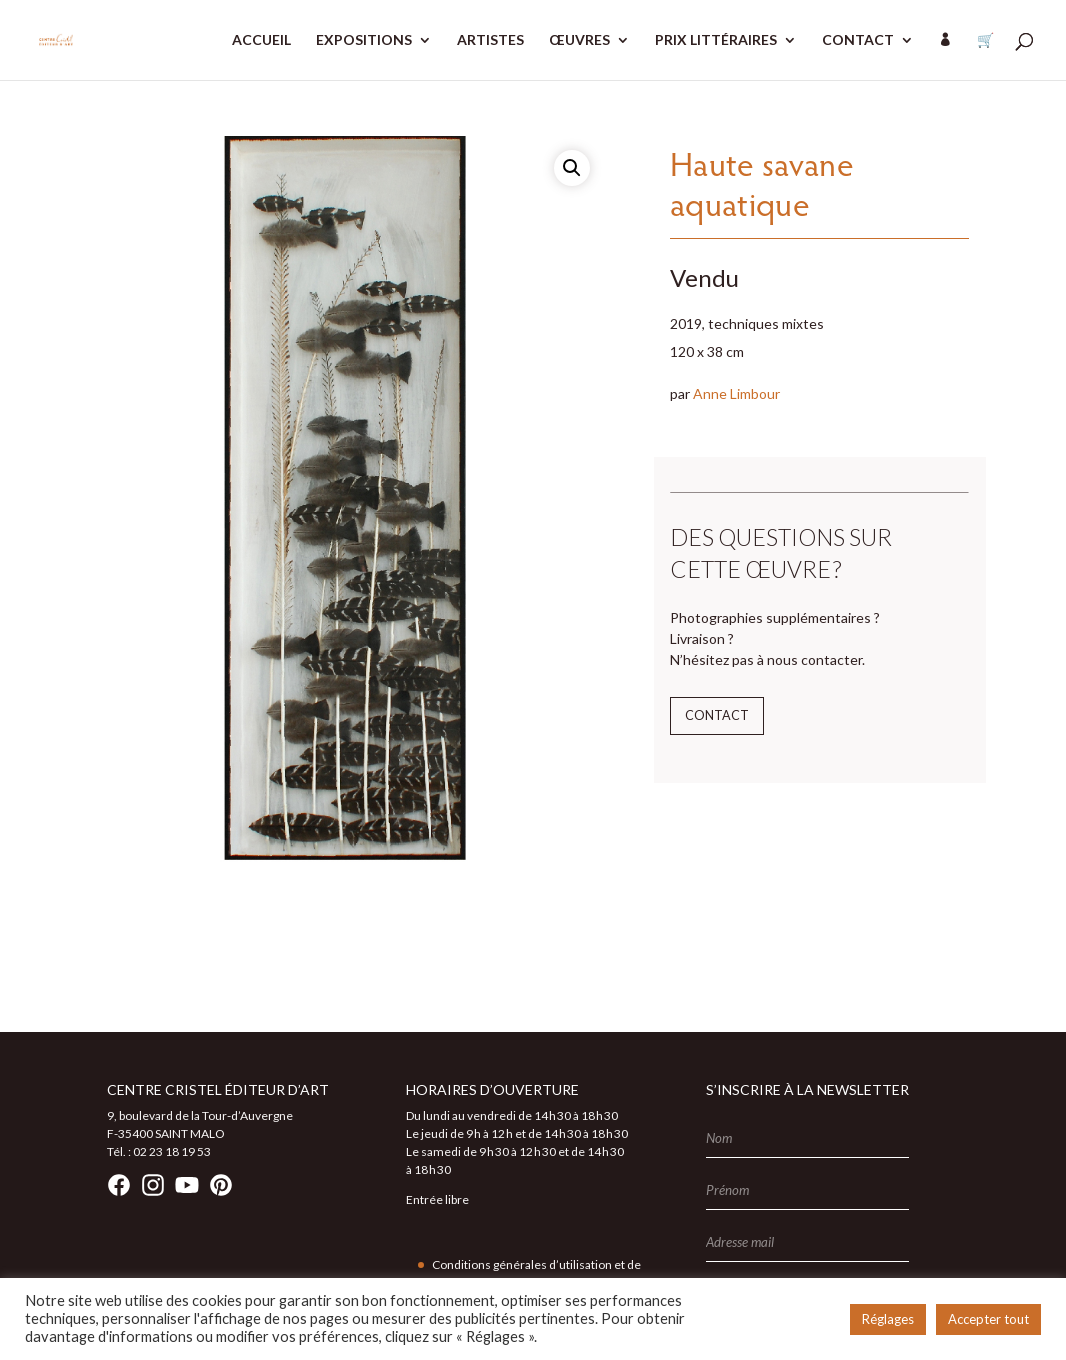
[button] (572, 168)
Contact (717, 715)
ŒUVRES (579, 40)
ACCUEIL (261, 40)
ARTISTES (490, 40)
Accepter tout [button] (988, 1319)
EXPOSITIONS (364, 40)
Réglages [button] (888, 1319)
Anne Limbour (736, 393)
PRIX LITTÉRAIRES (716, 40)
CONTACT (858, 40)
